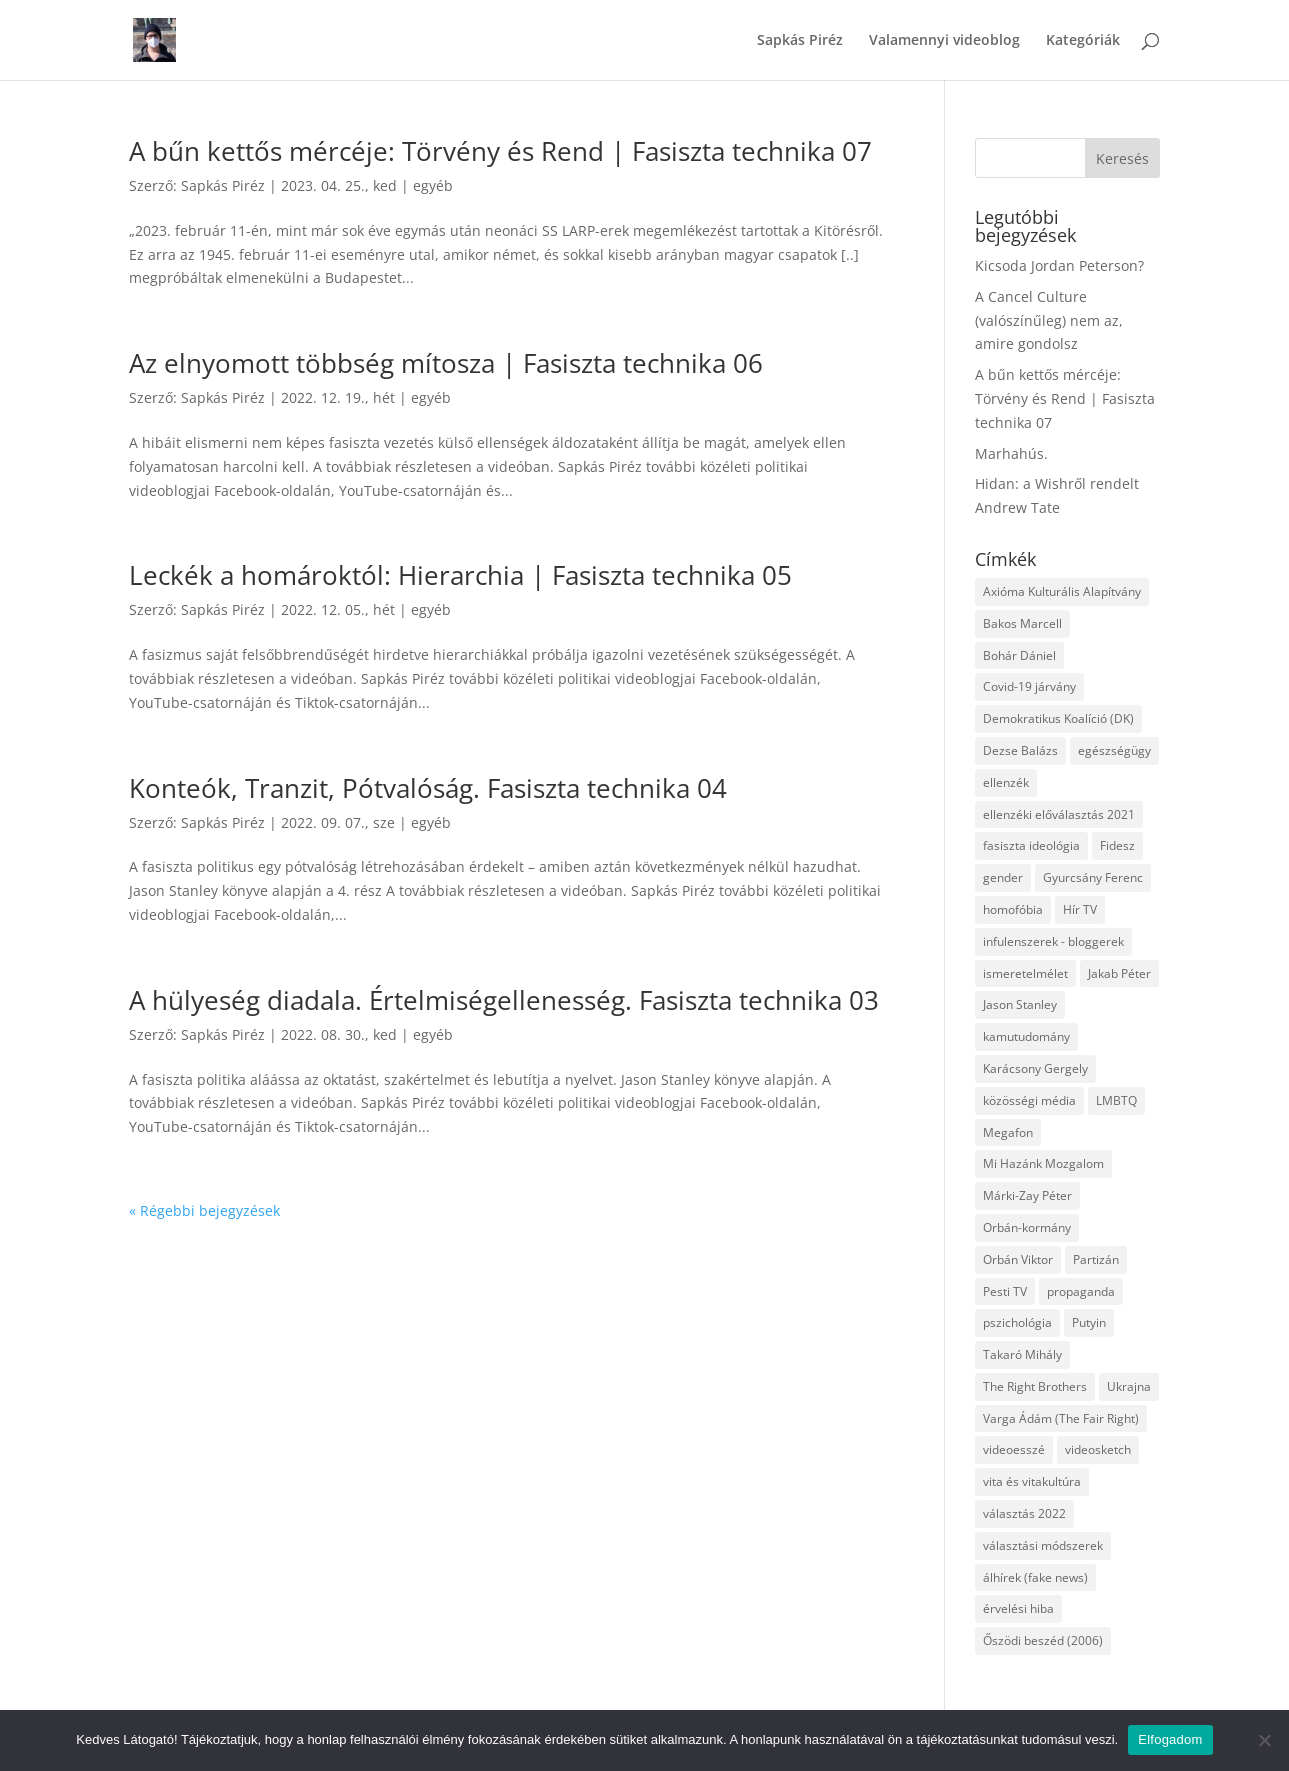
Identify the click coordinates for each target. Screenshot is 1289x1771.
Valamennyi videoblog (944, 41)
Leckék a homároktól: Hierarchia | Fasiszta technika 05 (460, 575)
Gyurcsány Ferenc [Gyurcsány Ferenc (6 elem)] (1093, 877)
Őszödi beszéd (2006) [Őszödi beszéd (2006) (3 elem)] (1043, 1640)
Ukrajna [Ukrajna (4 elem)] (1129, 1386)
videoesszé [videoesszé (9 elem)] (1014, 1449)
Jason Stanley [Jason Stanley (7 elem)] (1020, 1004)
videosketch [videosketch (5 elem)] (1098, 1449)
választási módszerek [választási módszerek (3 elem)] (1043, 1545)
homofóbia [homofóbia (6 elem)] (1013, 909)
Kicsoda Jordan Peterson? (1059, 265)
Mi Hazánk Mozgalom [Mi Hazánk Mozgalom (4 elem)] (1043, 1163)
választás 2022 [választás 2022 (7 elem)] (1024, 1513)
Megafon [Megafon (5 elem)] (1008, 1132)
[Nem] (1264, 1740)
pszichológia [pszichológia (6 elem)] (1017, 1322)
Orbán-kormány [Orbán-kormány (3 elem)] (1027, 1227)
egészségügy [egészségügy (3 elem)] (1114, 750)
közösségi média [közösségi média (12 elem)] (1029, 1100)
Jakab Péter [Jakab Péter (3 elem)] (1119, 973)
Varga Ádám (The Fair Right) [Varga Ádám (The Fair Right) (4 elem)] (1061, 1418)
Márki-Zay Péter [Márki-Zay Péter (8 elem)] (1027, 1195)
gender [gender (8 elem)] (1003, 877)
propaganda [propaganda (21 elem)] (1081, 1291)
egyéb (433, 185)
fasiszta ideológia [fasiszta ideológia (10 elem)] (1031, 845)
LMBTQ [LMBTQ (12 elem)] (1116, 1100)
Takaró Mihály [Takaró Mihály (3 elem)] (1022, 1354)
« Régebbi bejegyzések (204, 1210)
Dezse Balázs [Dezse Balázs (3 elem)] (1020, 750)
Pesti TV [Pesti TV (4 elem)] (1005, 1291)
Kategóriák (1083, 41)
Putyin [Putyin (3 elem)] (1089, 1322)
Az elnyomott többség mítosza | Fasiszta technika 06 (446, 363)
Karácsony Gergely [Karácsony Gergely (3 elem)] (1035, 1068)
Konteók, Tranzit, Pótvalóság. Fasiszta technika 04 (428, 788)
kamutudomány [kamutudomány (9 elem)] (1026, 1036)
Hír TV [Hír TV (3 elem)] (1080, 909)
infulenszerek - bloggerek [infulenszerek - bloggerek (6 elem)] (1053, 941)
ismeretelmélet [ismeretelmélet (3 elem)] (1025, 973)
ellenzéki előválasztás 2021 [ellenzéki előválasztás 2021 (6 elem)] (1059, 814)
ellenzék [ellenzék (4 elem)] (1006, 782)
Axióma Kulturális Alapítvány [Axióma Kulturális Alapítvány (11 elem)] (1062, 591)
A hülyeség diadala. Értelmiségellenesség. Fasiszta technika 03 (504, 1000)
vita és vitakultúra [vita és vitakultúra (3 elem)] (1032, 1481)
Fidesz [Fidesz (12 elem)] (1117, 845)
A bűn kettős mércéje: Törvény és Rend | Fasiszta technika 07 (500, 151)
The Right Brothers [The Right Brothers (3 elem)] (1035, 1386)
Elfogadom (1170, 1739)
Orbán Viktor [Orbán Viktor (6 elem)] (1018, 1259)
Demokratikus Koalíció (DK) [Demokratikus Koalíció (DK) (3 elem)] (1058, 718)
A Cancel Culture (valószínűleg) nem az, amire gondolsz (1049, 320)
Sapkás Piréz (800, 41)
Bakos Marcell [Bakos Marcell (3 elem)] (1022, 623)
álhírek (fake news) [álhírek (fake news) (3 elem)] (1035, 1577)
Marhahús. (1011, 453)
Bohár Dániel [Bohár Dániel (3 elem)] (1019, 655)
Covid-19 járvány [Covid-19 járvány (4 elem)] (1029, 686)
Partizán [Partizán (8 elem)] (1096, 1259)
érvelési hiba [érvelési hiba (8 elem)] (1018, 1608)
